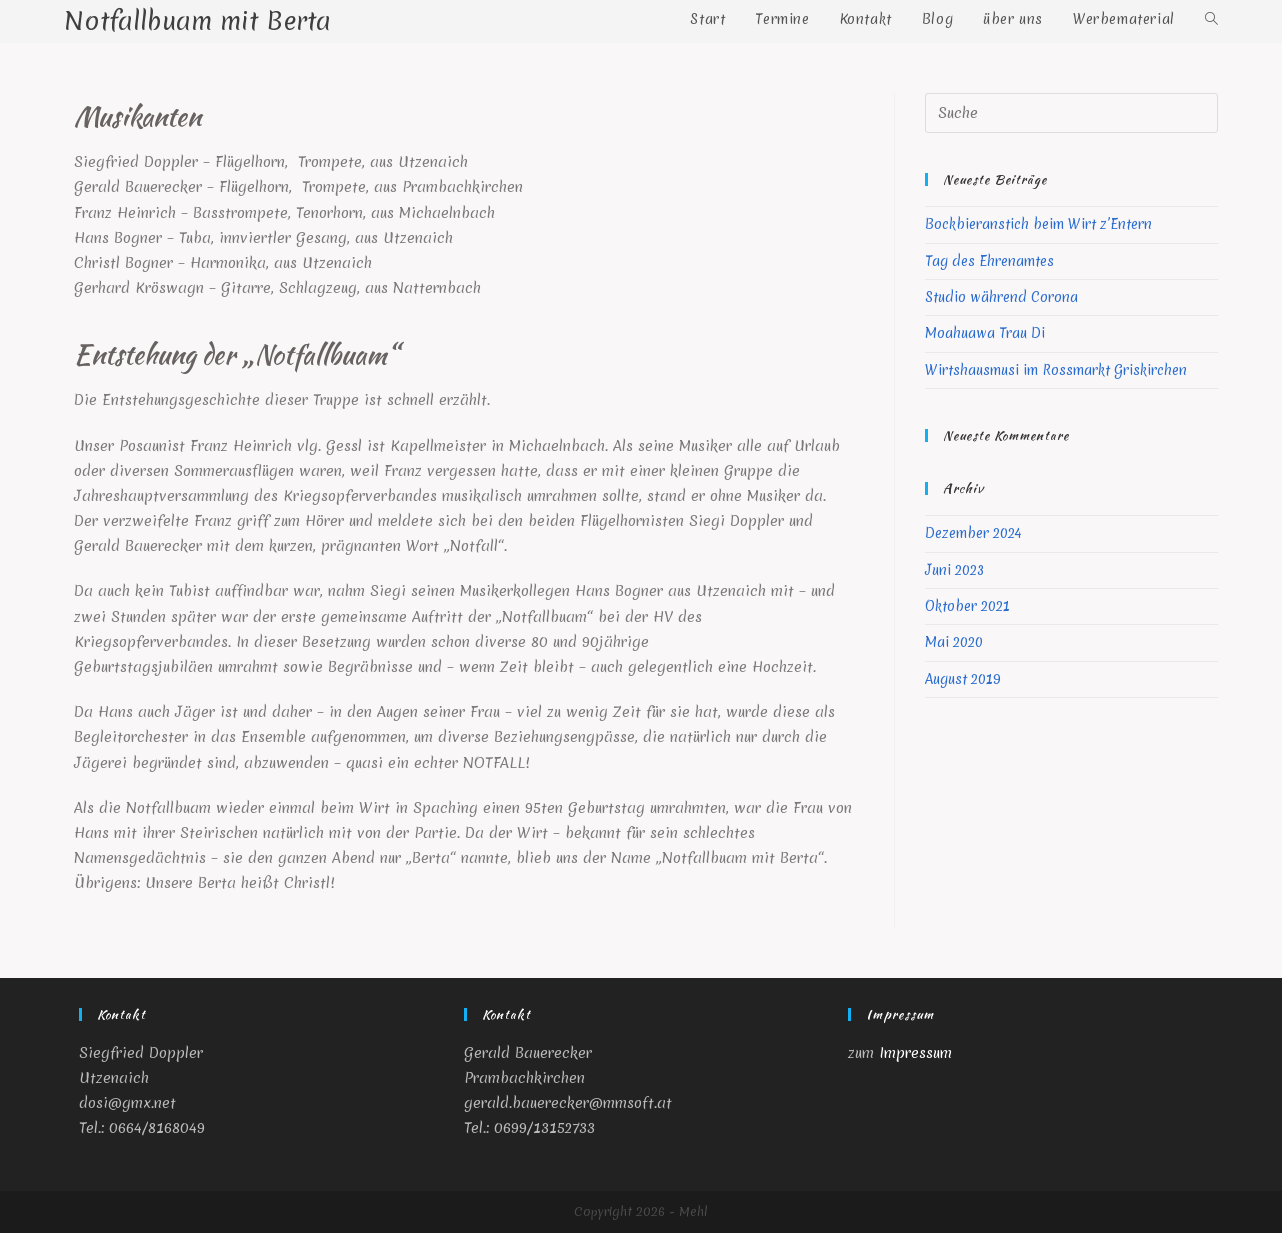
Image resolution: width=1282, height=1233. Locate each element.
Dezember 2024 (973, 533)
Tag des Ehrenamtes (989, 261)
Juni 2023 (954, 570)
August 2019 (963, 679)
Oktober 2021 (967, 606)
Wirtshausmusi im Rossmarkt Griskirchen (1056, 370)
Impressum (915, 1053)
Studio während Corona (1001, 297)
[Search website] (1211, 19)
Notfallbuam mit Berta (197, 21)
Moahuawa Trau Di (985, 333)
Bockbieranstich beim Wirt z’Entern (1038, 224)
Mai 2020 (954, 642)
